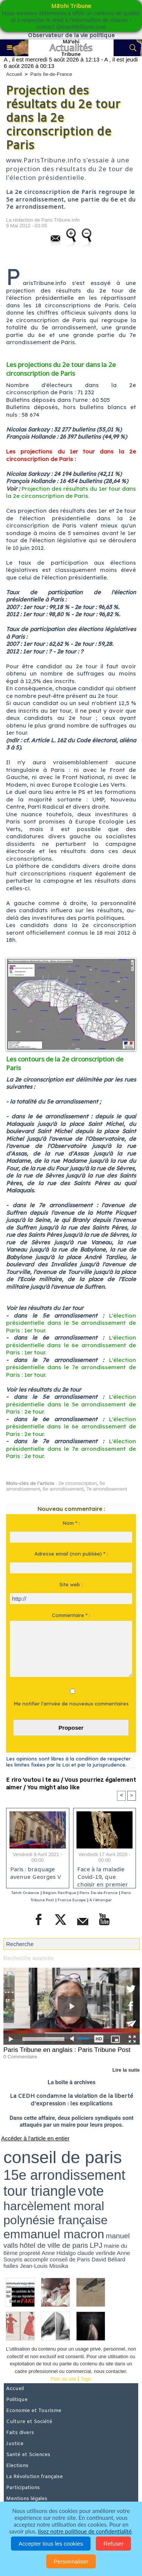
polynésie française (55, 2220)
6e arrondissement (63, 1489)
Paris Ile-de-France (51, 74)
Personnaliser (71, 2561)
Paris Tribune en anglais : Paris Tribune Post (66, 2049)
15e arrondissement (64, 2175)
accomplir (36, 2259)
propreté (30, 2253)
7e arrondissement (106, 1489)
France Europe (72, 1899)
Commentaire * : (71, 1615)
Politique (17, 2399)
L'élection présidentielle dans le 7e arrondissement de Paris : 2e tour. (71, 1449)
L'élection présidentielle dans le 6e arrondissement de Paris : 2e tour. (71, 1427)
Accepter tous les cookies (51, 2543)
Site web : (71, 1584)
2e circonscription (77, 1483)
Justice (14, 2444)
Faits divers (20, 2433)
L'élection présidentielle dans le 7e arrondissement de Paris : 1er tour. (71, 1367)
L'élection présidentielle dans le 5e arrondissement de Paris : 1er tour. (71, 1323)
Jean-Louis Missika (44, 2266)
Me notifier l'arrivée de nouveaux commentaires (71, 1704)
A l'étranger (100, 1899)
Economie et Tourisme (33, 2411)
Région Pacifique (60, 1892)
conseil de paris (62, 2157)
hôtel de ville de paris (54, 2245)
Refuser (113, 2543)
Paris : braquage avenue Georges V (35, 1873)
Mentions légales (26, 2499)
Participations (23, 2488)
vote (91, 2191)
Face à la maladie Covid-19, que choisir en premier (102, 1875)
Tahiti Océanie (25, 1892)
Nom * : (71, 1523)
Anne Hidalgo (59, 2253)
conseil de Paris (70, 2259)
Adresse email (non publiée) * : (71, 1554)
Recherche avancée (28, 1958)
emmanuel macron (53, 2234)
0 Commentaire (20, 2057)
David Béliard (108, 2259)
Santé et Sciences (28, 2455)
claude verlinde (96, 2253)
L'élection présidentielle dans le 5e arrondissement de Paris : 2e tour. (71, 1404)
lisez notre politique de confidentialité (84, 2531)
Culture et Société (29, 2422)
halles (10, 2266)
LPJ (96, 2245)
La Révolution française (34, 2477)
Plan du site (63, 2379)
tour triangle (39, 2191)
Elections (17, 2466)
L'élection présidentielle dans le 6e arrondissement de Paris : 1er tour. (71, 1345)
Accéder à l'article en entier (35, 2138)
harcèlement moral (53, 2206)
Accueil (14, 74)
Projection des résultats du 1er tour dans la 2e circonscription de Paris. (71, 492)
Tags (86, 2379)
